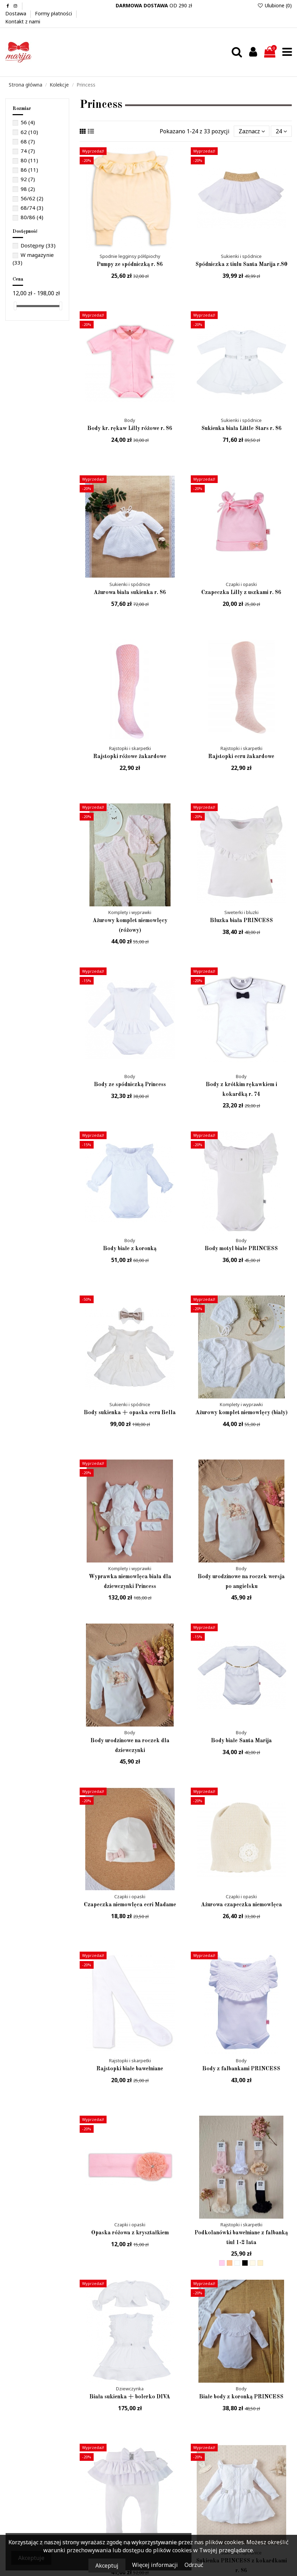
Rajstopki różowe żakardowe (129, 756)
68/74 (32, 207)
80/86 (32, 217)
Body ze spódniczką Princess (130, 1084)
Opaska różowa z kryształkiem (130, 2233)
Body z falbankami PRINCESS (241, 2069)
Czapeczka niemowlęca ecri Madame (130, 1905)
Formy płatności (54, 13)
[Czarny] (245, 2263)
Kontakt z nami (22, 21)
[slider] (15, 306)
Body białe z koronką (130, 1249)
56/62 (32, 198)
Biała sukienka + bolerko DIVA (129, 2397)
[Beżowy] (229, 2263)
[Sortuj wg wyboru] (252, 131)
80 (29, 160)
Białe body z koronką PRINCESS (241, 2397)
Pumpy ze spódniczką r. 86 (130, 264)
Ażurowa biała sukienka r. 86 (130, 592)
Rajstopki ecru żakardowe (241, 756)
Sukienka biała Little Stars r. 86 (241, 428)
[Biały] (237, 2263)
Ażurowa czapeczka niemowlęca (241, 1905)
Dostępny (38, 245)
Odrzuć (193, 2565)
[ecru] (252, 2263)
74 (28, 150)
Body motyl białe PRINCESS (241, 1249)
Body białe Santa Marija (241, 1741)
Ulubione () (274, 5)
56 (28, 122)
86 (29, 169)
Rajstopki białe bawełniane (129, 2069)
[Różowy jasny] (222, 2263)
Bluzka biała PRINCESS (241, 920)
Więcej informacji (155, 2565)
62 (29, 131)
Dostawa (16, 13)
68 (28, 141)
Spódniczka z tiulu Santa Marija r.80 (241, 264)
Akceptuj (106, 2565)
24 (281, 131)
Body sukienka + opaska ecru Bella (130, 1413)
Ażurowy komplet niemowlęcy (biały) (241, 1413)
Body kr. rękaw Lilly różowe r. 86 (129, 428)
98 (28, 188)
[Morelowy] (260, 2263)
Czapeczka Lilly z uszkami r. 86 (241, 592)
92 (28, 179)
